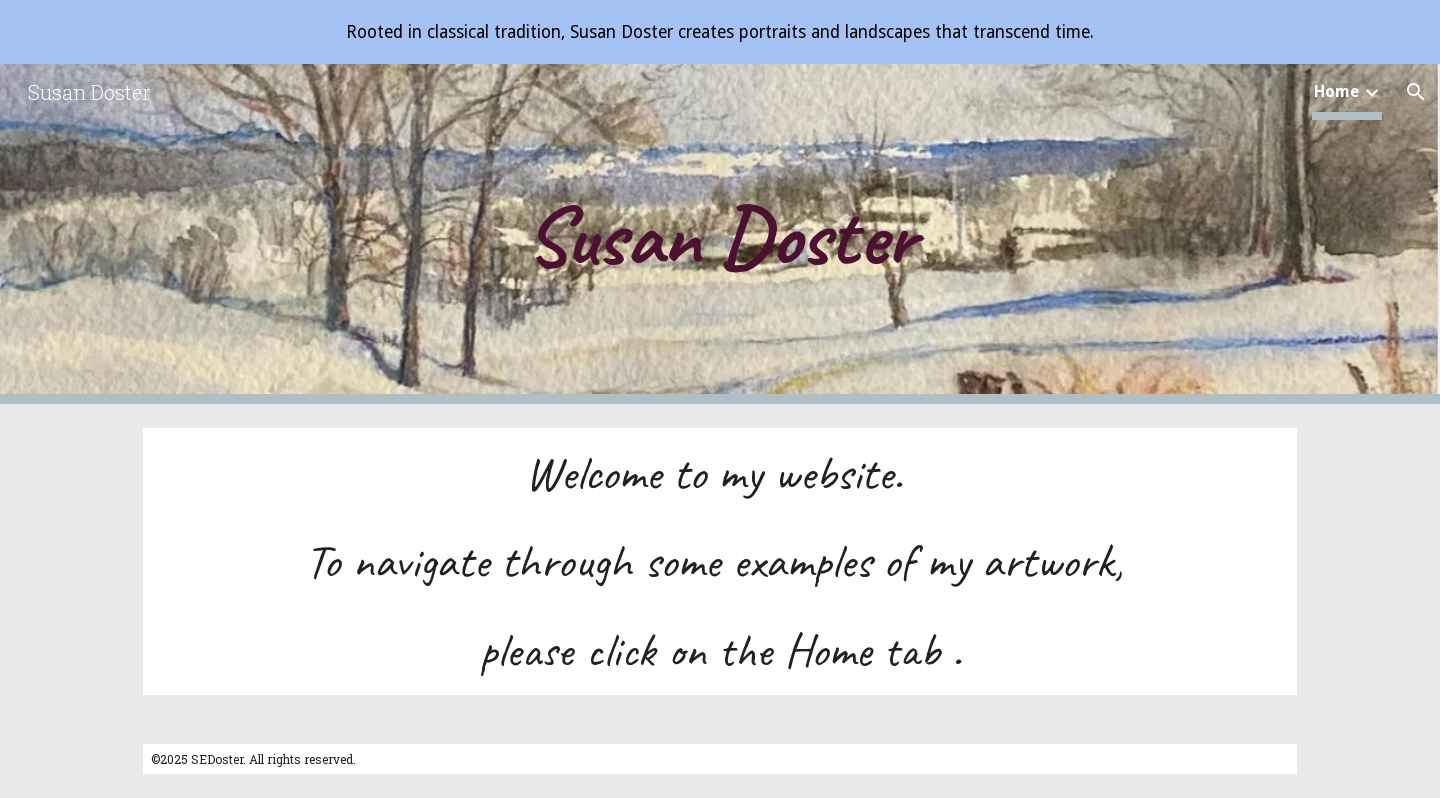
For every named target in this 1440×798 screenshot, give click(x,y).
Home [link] (1336, 91)
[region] (720, 32)
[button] (1416, 92)
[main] (720, 234)
